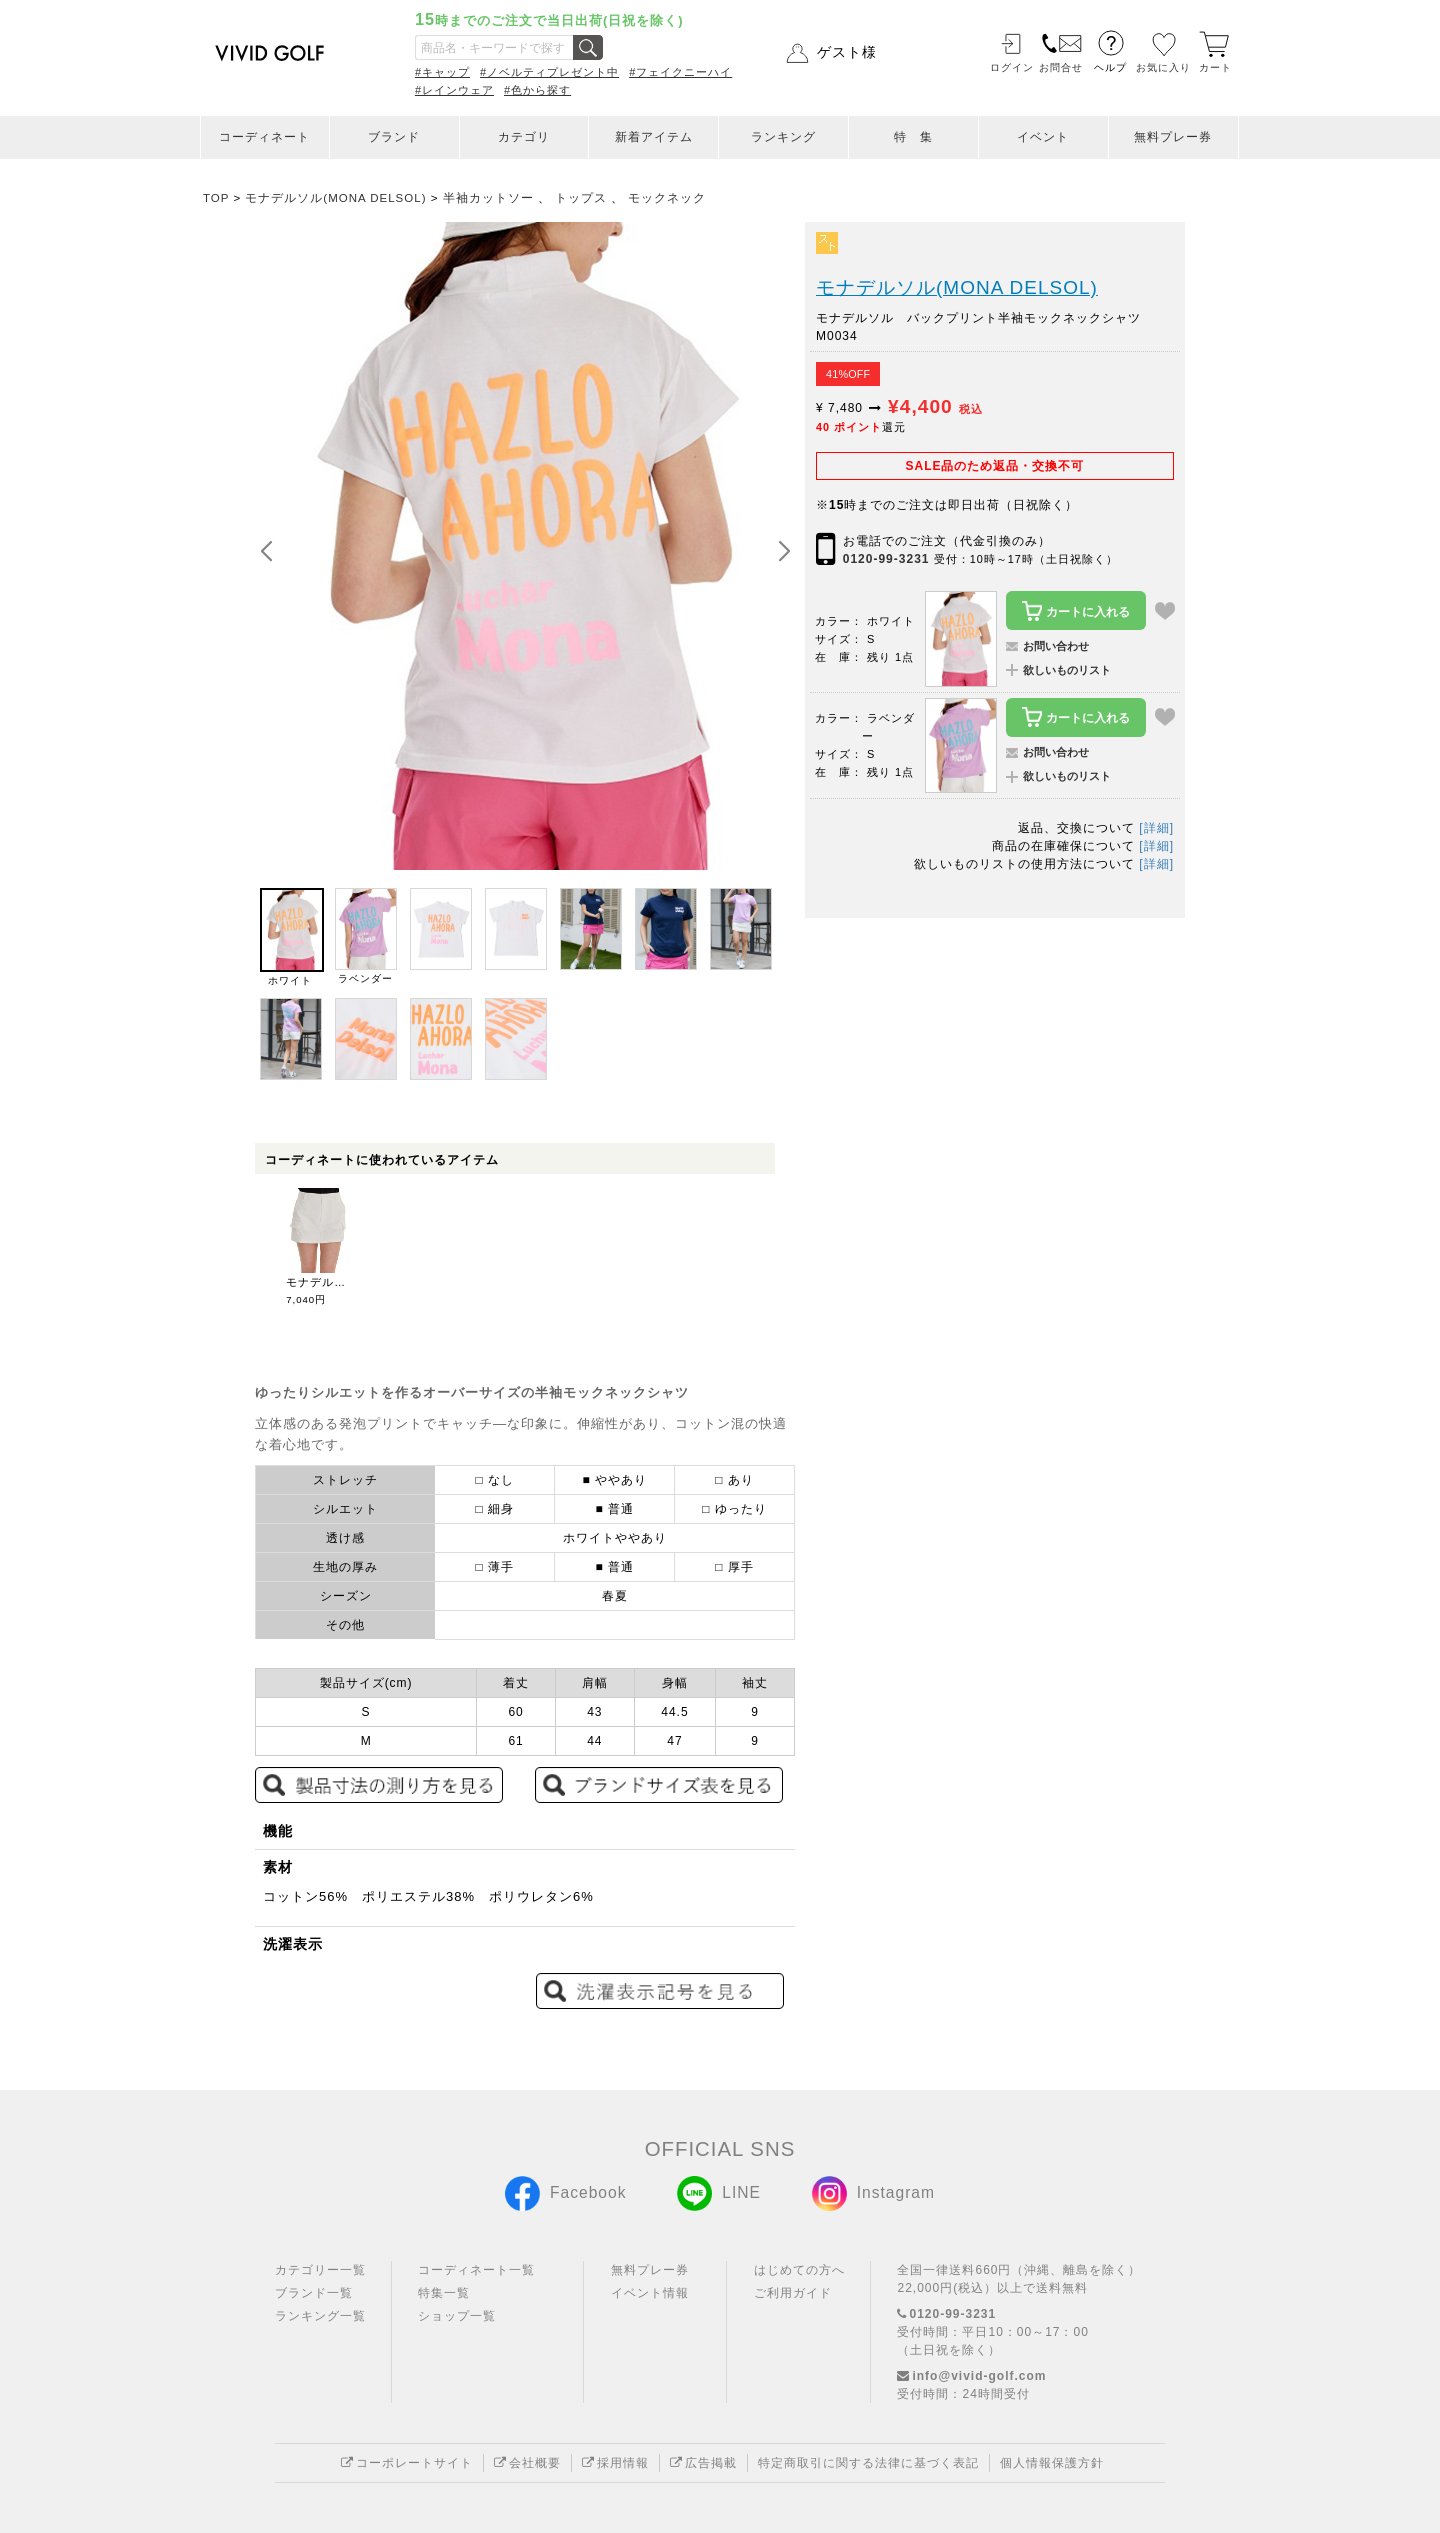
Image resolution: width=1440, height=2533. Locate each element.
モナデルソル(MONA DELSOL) (957, 287)
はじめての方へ (799, 2270)
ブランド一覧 (314, 2293)
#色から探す (537, 90)
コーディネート (264, 137)
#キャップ (442, 72)
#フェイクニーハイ (680, 72)
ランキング (783, 137)
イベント (1043, 137)
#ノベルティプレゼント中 (549, 72)
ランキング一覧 (320, 2316)
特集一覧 (444, 2293)
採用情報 (615, 2463)
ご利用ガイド (793, 2293)
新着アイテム (654, 137)
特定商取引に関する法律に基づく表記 (868, 2463)
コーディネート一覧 (476, 2270)
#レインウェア (454, 90)
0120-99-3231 (886, 559)
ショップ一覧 (457, 2316)
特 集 (913, 137)
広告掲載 (703, 2463)
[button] (784, 552)
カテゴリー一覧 (320, 2270)
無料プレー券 (1173, 137)
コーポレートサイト (407, 2463)
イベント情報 (650, 2293)
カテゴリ (524, 137)
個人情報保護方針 (1052, 2463)
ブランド (394, 137)
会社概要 (527, 2463)
